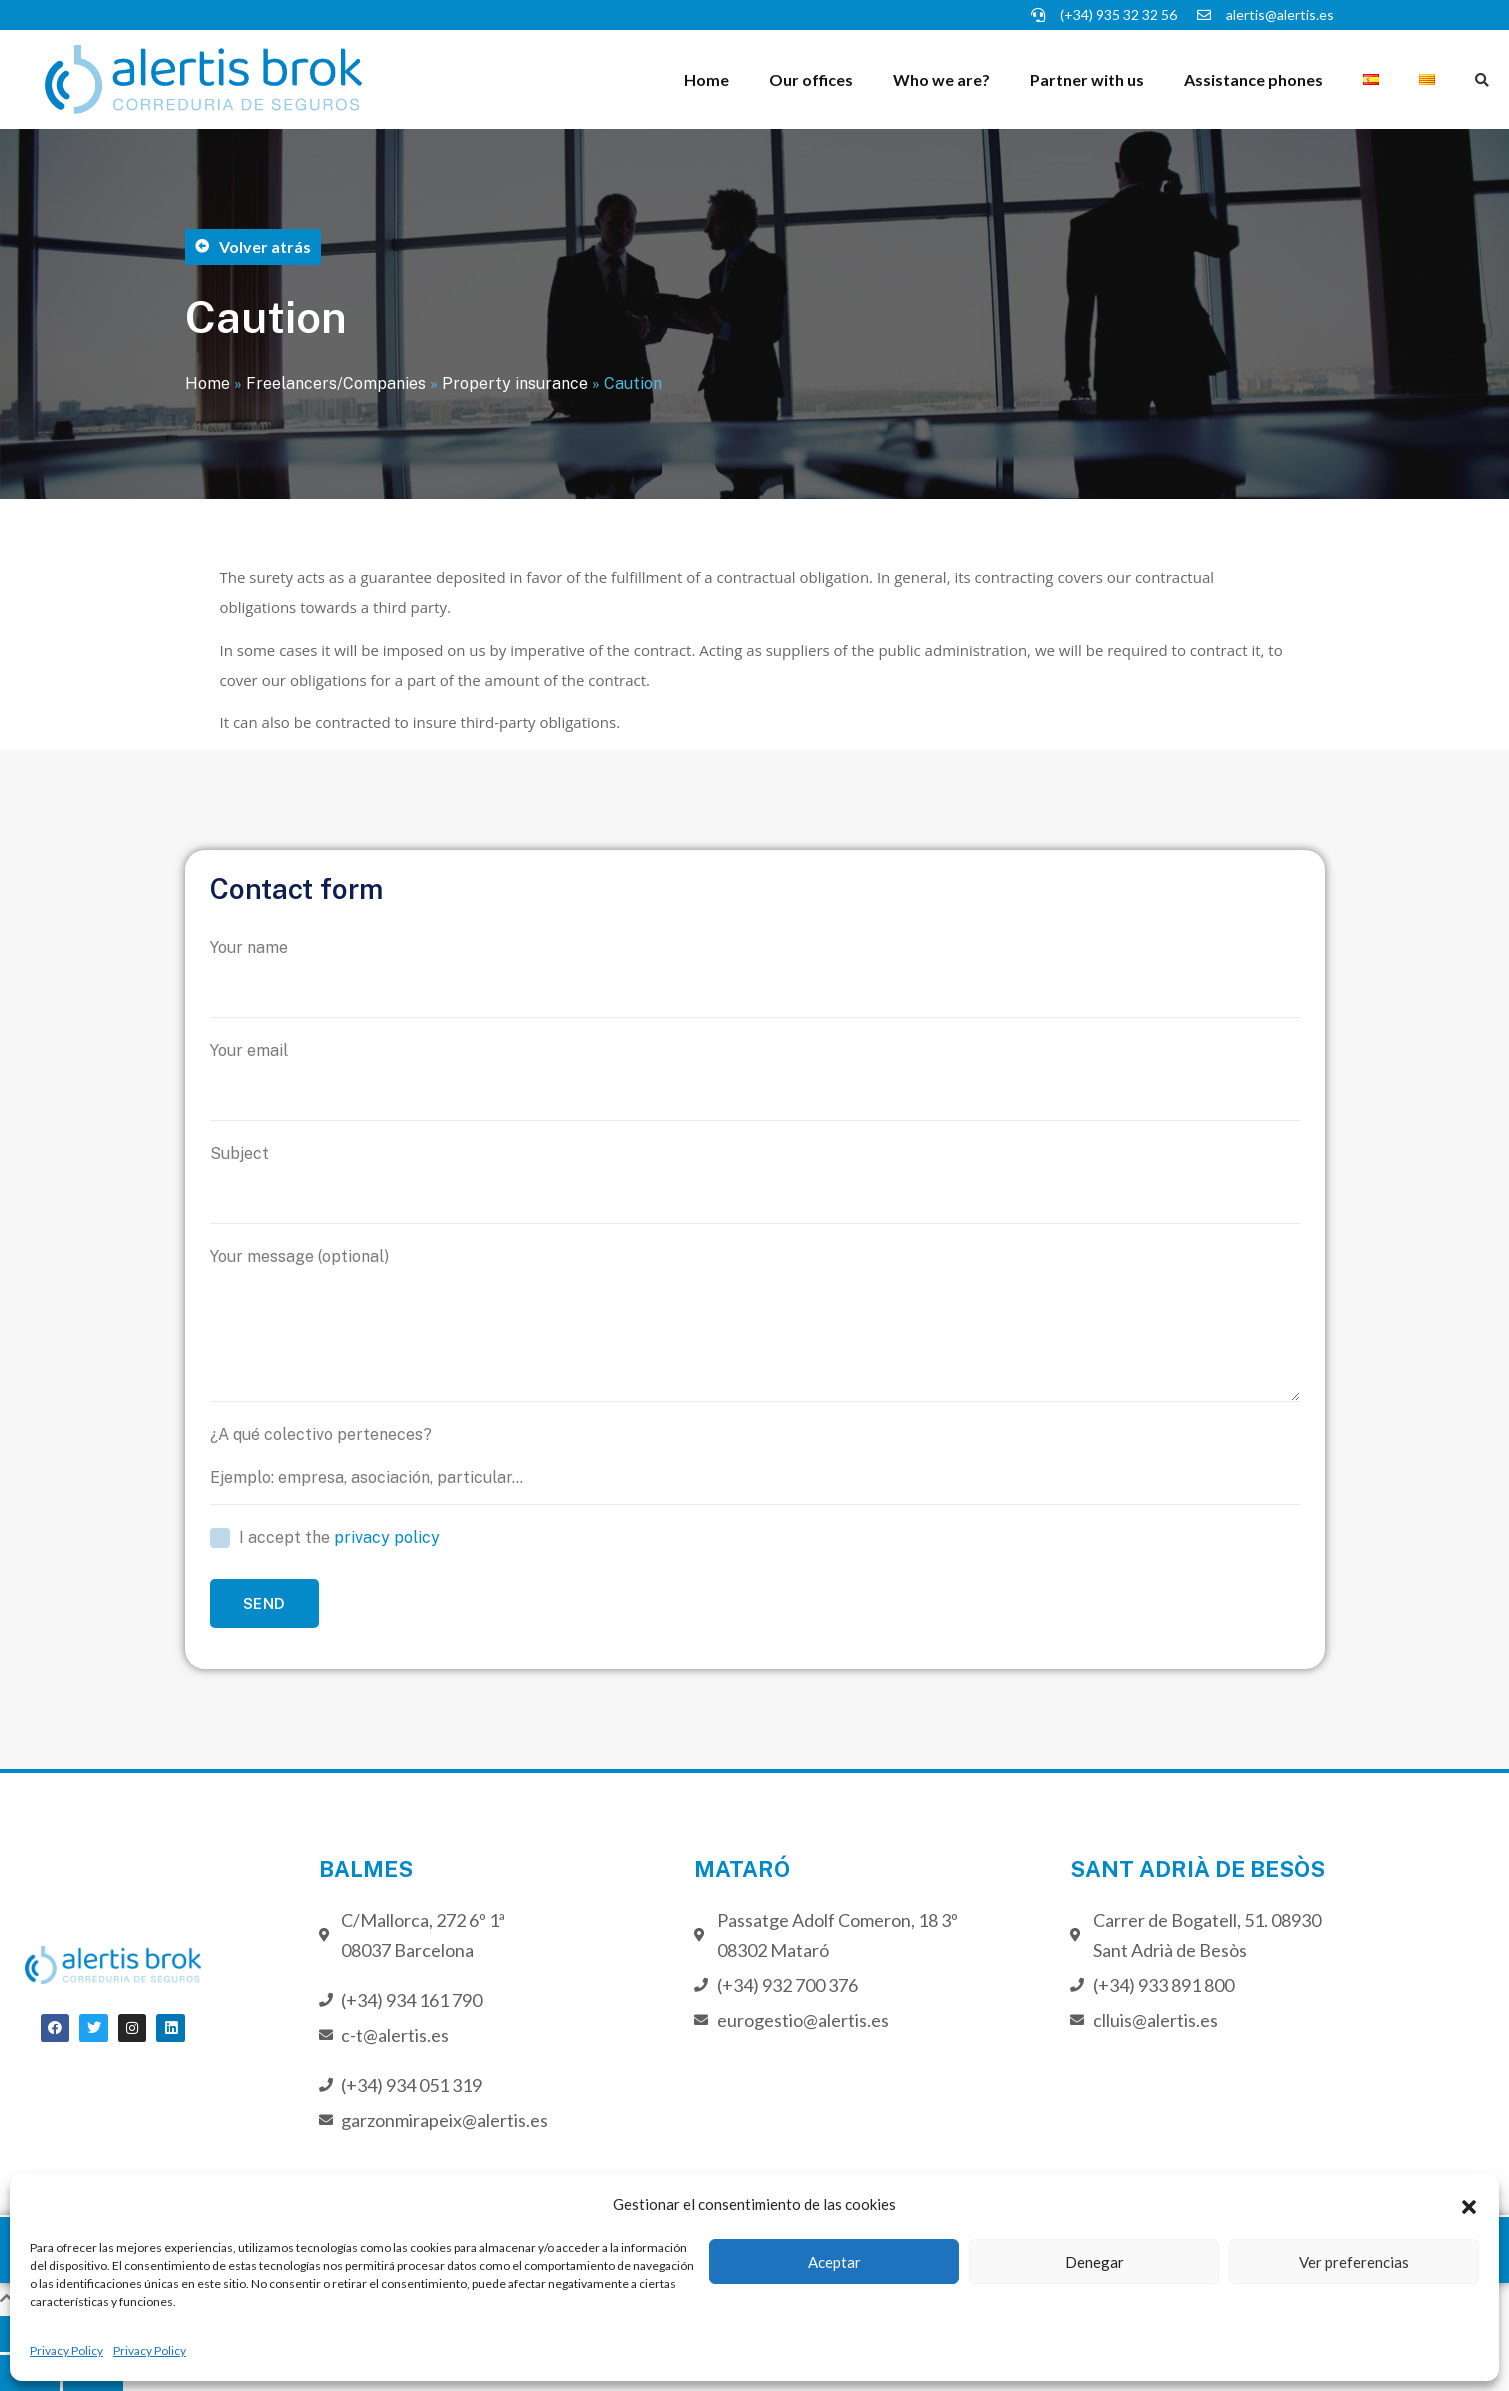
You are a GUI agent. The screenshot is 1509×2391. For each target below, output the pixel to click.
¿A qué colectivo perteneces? (755, 1465)
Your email (755, 1081)
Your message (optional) (755, 1324)
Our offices (811, 79)
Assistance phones (1253, 79)
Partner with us (1087, 79)
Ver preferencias (1354, 2262)
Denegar (1094, 2262)
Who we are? (941, 79)
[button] (1469, 2204)
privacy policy (387, 1537)
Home (706, 79)
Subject (755, 1184)
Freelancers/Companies (336, 383)
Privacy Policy (66, 2350)
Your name (755, 978)
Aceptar (834, 2262)
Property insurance (515, 383)
